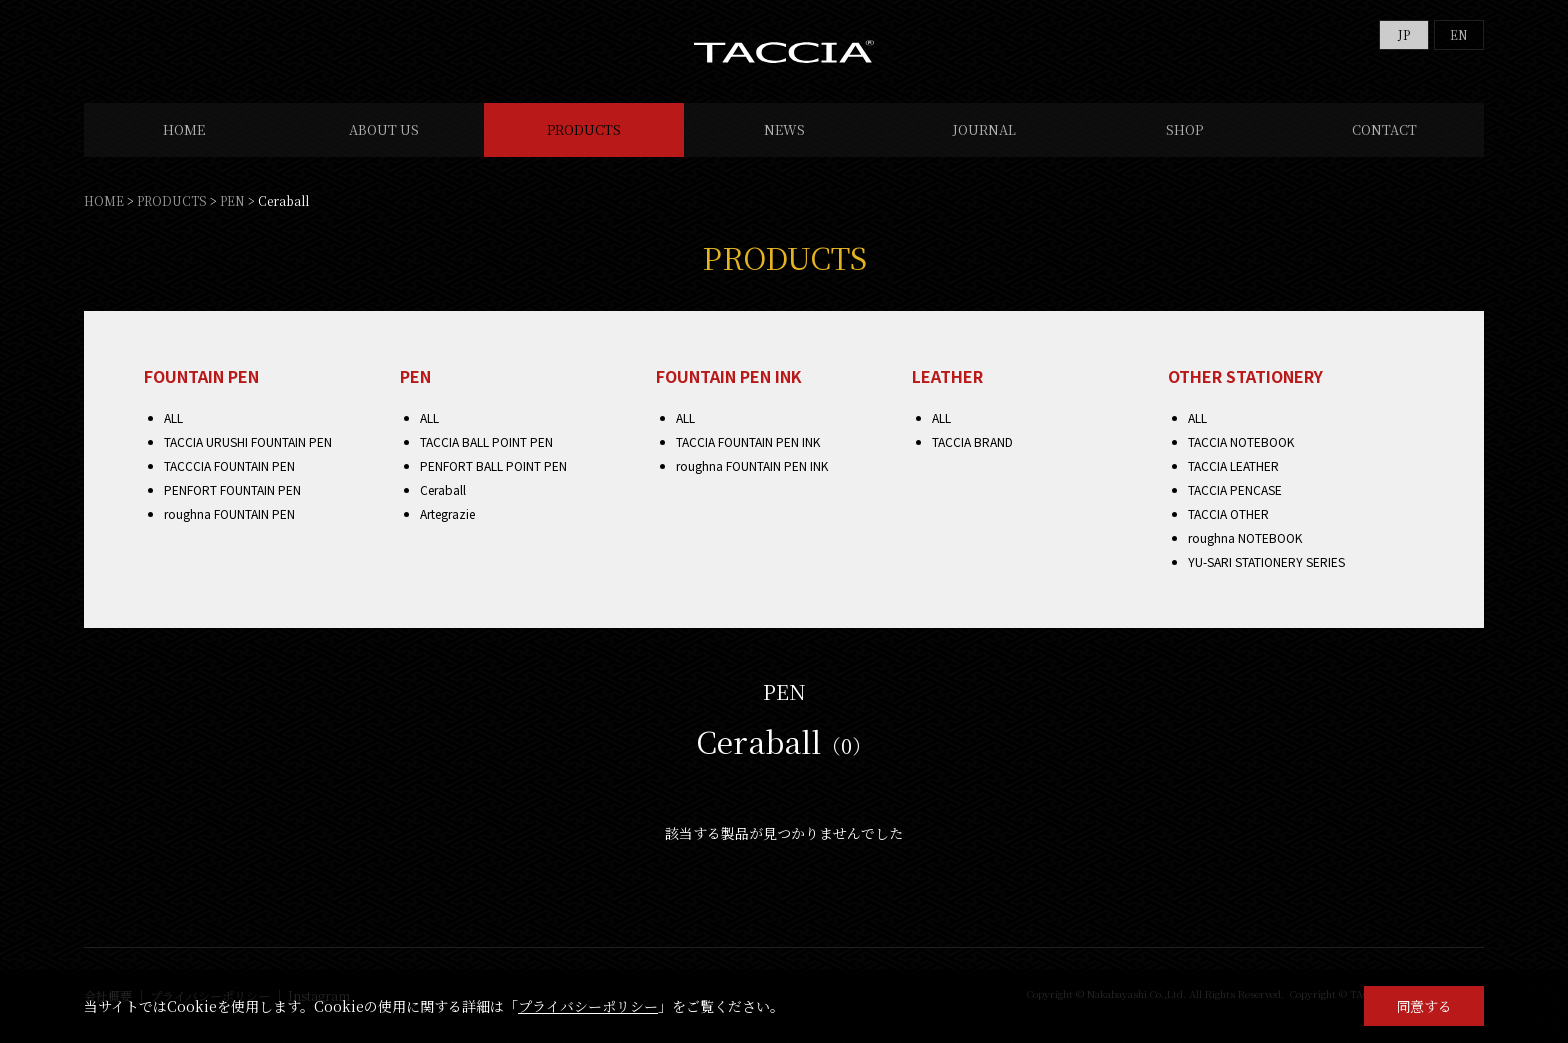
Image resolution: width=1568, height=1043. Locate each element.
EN (1459, 34)
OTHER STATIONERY (1245, 376)
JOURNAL (984, 129)
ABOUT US (384, 129)
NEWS (784, 129)
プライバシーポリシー (588, 1006)
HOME (184, 129)
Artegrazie (447, 513)
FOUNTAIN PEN (201, 376)
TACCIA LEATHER (1233, 465)
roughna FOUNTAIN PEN (229, 513)
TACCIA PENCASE (1235, 489)
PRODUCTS (584, 129)
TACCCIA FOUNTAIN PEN (229, 465)
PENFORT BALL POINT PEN (493, 465)
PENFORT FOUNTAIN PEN (232, 489)
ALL (173, 417)
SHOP (1184, 129)
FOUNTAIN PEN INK (729, 376)
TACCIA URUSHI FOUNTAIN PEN (248, 441)
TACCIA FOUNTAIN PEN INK (748, 441)
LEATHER (947, 376)
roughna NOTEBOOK (1245, 537)
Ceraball (443, 489)
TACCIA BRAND (972, 441)
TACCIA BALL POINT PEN (486, 441)
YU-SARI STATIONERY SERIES (1266, 561)
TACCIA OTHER (1228, 513)
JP (1404, 34)
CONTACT (1384, 129)
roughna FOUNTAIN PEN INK (752, 465)
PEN (232, 200)
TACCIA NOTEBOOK (1241, 441)
